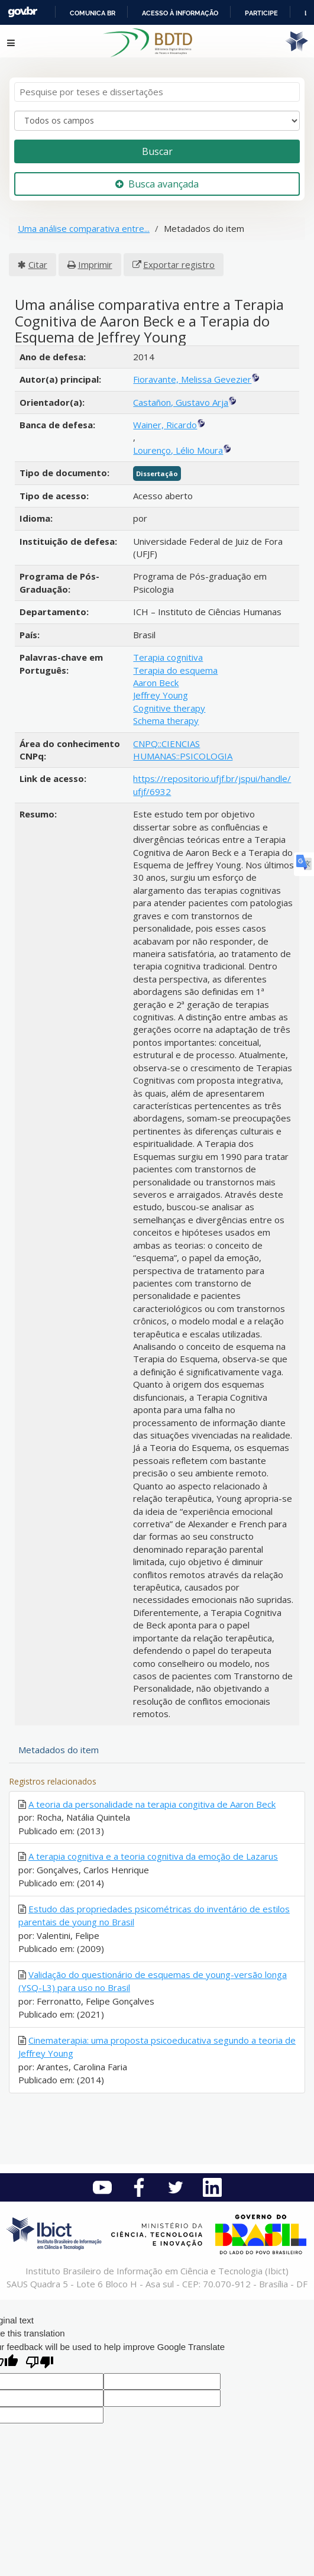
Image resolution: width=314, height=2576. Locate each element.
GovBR (22, 12)
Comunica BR (92, 13)
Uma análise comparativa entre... (84, 228)
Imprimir (95, 264)
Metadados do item (58, 1750)
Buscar (157, 151)
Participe (261, 13)
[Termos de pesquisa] (157, 92)
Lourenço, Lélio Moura (178, 450)
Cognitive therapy (169, 708)
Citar (37, 264)
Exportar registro (179, 264)
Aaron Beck (156, 683)
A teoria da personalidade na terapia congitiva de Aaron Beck (152, 1804)
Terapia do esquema (175, 670)
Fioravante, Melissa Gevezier (192, 379)
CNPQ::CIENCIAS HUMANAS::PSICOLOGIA (182, 750)
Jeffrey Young (160, 695)
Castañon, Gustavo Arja (180, 402)
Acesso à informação (180, 13)
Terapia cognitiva (168, 657)
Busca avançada (157, 183)
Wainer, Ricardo (165, 425)
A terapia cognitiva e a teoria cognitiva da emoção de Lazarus (153, 1856)
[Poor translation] (39, 2363)
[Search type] (157, 121)
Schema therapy (166, 720)
